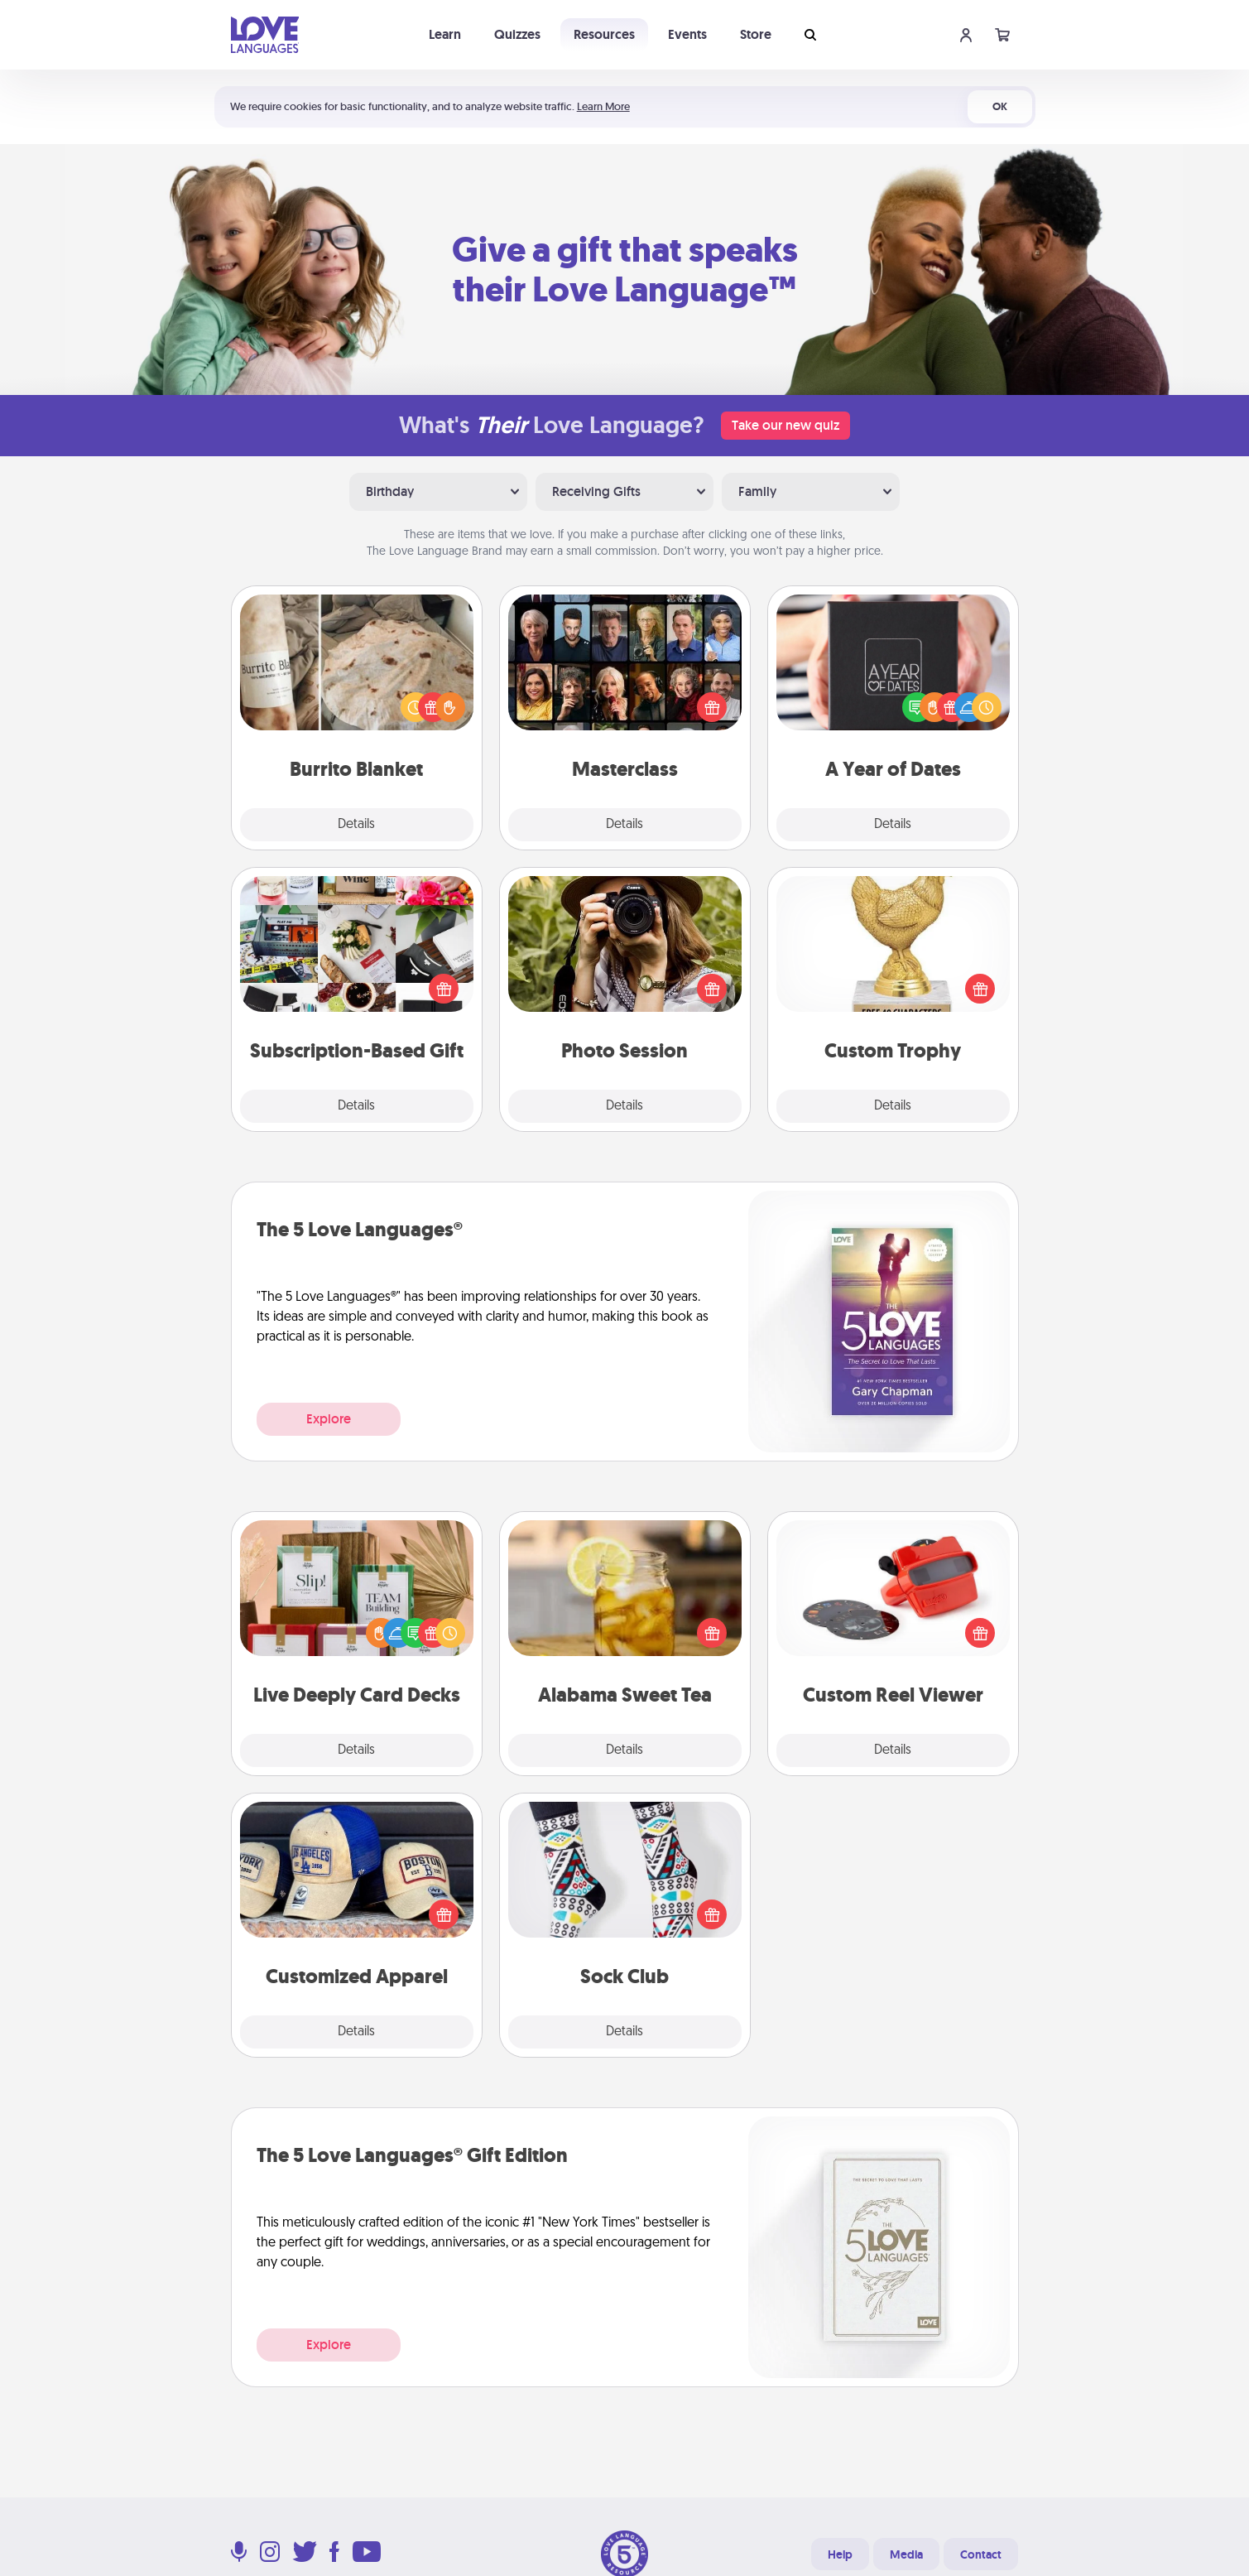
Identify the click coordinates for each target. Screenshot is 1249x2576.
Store (755, 34)
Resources (604, 34)
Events (687, 34)
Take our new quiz (785, 425)
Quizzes (517, 34)
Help (840, 2554)
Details (356, 824)
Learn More (603, 106)
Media (906, 2554)
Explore (328, 1419)
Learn (445, 34)
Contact (981, 2554)
